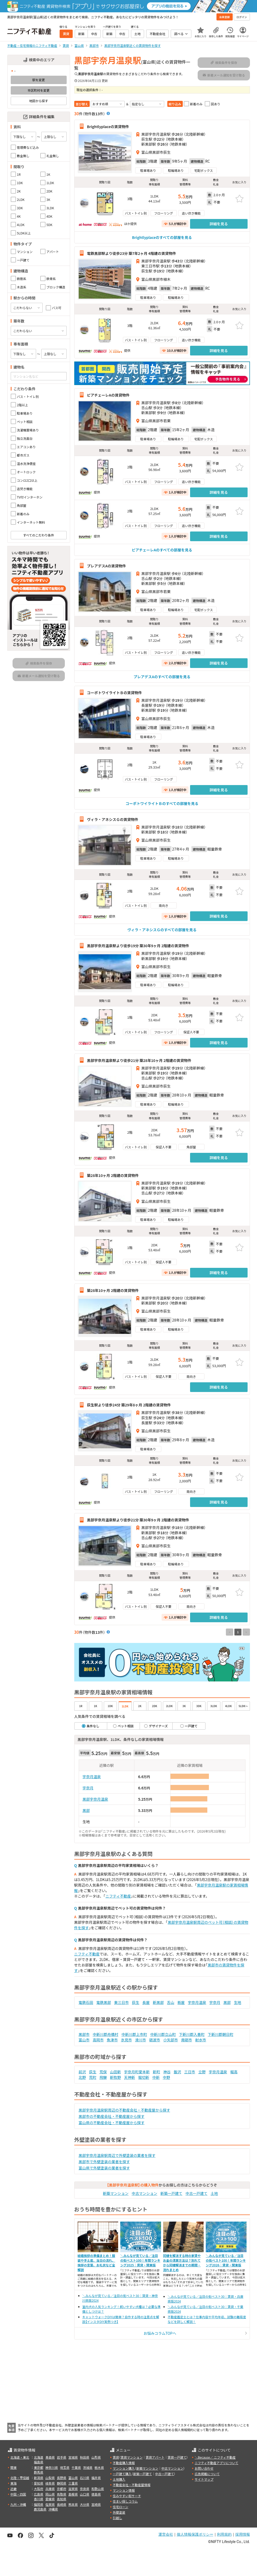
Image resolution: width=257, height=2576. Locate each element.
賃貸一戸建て (177, 2457)
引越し (117, 2517)
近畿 (13, 2488)
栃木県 (99, 2467)
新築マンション (116, 2193)
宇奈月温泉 (92, 1776)
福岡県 (38, 2504)
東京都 (38, 2467)
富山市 (84, 2039)
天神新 (129, 2077)
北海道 (38, 2457)
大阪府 (38, 2488)
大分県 (84, 2504)
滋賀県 (73, 2488)
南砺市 (186, 2039)
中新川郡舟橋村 (105, 2034)
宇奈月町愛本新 (137, 2071)
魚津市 (112, 2039)
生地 (237, 2002)
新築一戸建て (171, 2193)
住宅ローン (120, 2506)
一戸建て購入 (122, 2473)
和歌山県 (98, 2488)
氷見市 (126, 2039)
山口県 (84, 2494)
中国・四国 (18, 2494)
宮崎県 (96, 2504)
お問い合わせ (204, 2468)
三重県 (73, 2483)
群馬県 (38, 2472)
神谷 (167, 2071)
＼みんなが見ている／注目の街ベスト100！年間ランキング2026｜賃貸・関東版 (226, 2260)
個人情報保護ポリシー (195, 2534)
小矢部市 (170, 2039)
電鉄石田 (86, 2002)
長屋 (146, 2002)
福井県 (96, 2477)
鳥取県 (61, 2494)
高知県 (61, 2499)
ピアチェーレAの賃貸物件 (108, 394)
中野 (166, 2077)
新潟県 (38, 2477)
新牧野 (115, 2077)
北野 (82, 2077)
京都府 (61, 2488)
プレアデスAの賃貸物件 (106, 565)
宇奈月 (88, 1787)
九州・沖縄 (18, 2504)
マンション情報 (124, 2490)
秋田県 (84, 2457)
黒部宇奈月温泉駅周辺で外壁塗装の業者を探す (117, 2155)
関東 (13, 2467)
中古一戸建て (197, 2193)
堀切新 (143, 2077)
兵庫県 (50, 2488)
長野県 (61, 2477)
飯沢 (177, 2071)
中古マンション (144, 2193)
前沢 (82, 2071)
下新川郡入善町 (192, 2034)
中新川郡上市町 (134, 2034)
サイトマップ (204, 2479)
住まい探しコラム (125, 2501)
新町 (156, 2071)
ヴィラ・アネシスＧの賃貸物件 (112, 819)
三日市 (189, 2071)
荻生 (135, 2002)
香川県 (38, 2499)
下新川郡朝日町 (220, 2034)
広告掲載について (207, 2473)
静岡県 (61, 2483)
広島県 (38, 2494)
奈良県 (84, 2488)
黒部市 (84, 2034)
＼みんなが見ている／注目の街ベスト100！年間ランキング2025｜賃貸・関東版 (140, 2260)
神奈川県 (51, 2467)
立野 (202, 2071)
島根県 (73, 2494)
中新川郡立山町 (163, 2034)
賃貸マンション (131, 2457)
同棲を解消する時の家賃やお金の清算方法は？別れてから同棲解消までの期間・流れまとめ (182, 2262)
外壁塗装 (119, 2512)
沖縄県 (53, 2509)
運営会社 (165, 2534)
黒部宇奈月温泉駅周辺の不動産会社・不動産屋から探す (124, 2110)
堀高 (234, 2071)
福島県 (38, 2462)
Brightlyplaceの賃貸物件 (108, 126)
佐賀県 (50, 2504)
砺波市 (154, 2039)
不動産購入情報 (124, 2462)
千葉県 (76, 2467)
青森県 (50, 2457)
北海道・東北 (19, 2457)
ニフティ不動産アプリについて (216, 2462)
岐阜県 (50, 2483)
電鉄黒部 (103, 2002)
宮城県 (73, 2457)
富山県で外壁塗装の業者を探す (104, 2168)
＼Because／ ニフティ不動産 (215, 2457)
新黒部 (158, 2002)
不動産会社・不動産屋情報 (131, 2484)
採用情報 (242, 2534)
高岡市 (98, 2039)
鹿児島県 (40, 2509)
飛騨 (103, 2077)
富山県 (73, 2477)
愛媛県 (50, 2499)
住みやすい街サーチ (127, 2495)
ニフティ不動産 (118, 1896)
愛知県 (38, 2483)
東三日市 (121, 2002)
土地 (214, 2193)
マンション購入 (124, 2468)
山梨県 (50, 2477)
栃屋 (181, 2002)
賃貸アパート (155, 2457)
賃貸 (116, 2457)
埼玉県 (65, 2467)
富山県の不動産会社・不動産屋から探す (112, 2122)
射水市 (200, 2039)
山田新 (115, 2071)
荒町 (92, 2077)
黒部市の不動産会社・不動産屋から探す (112, 2116)
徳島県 (96, 2494)
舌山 (170, 2002)
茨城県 (88, 2467)
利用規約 (224, 2534)
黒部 (86, 1810)
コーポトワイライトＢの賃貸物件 (114, 692)
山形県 (96, 2457)
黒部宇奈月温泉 (95, 1799)
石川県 (84, 2477)
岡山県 (50, 2494)
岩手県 (61, 2457)
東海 (13, 2483)
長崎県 (61, 2504)
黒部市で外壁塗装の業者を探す (104, 2161)
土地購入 (119, 2479)
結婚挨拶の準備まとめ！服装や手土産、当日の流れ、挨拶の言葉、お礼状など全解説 (96, 2262)
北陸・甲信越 (19, 2477)
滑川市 (140, 2039)
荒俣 (103, 2071)
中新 (156, 2077)
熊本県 (73, 2504)
